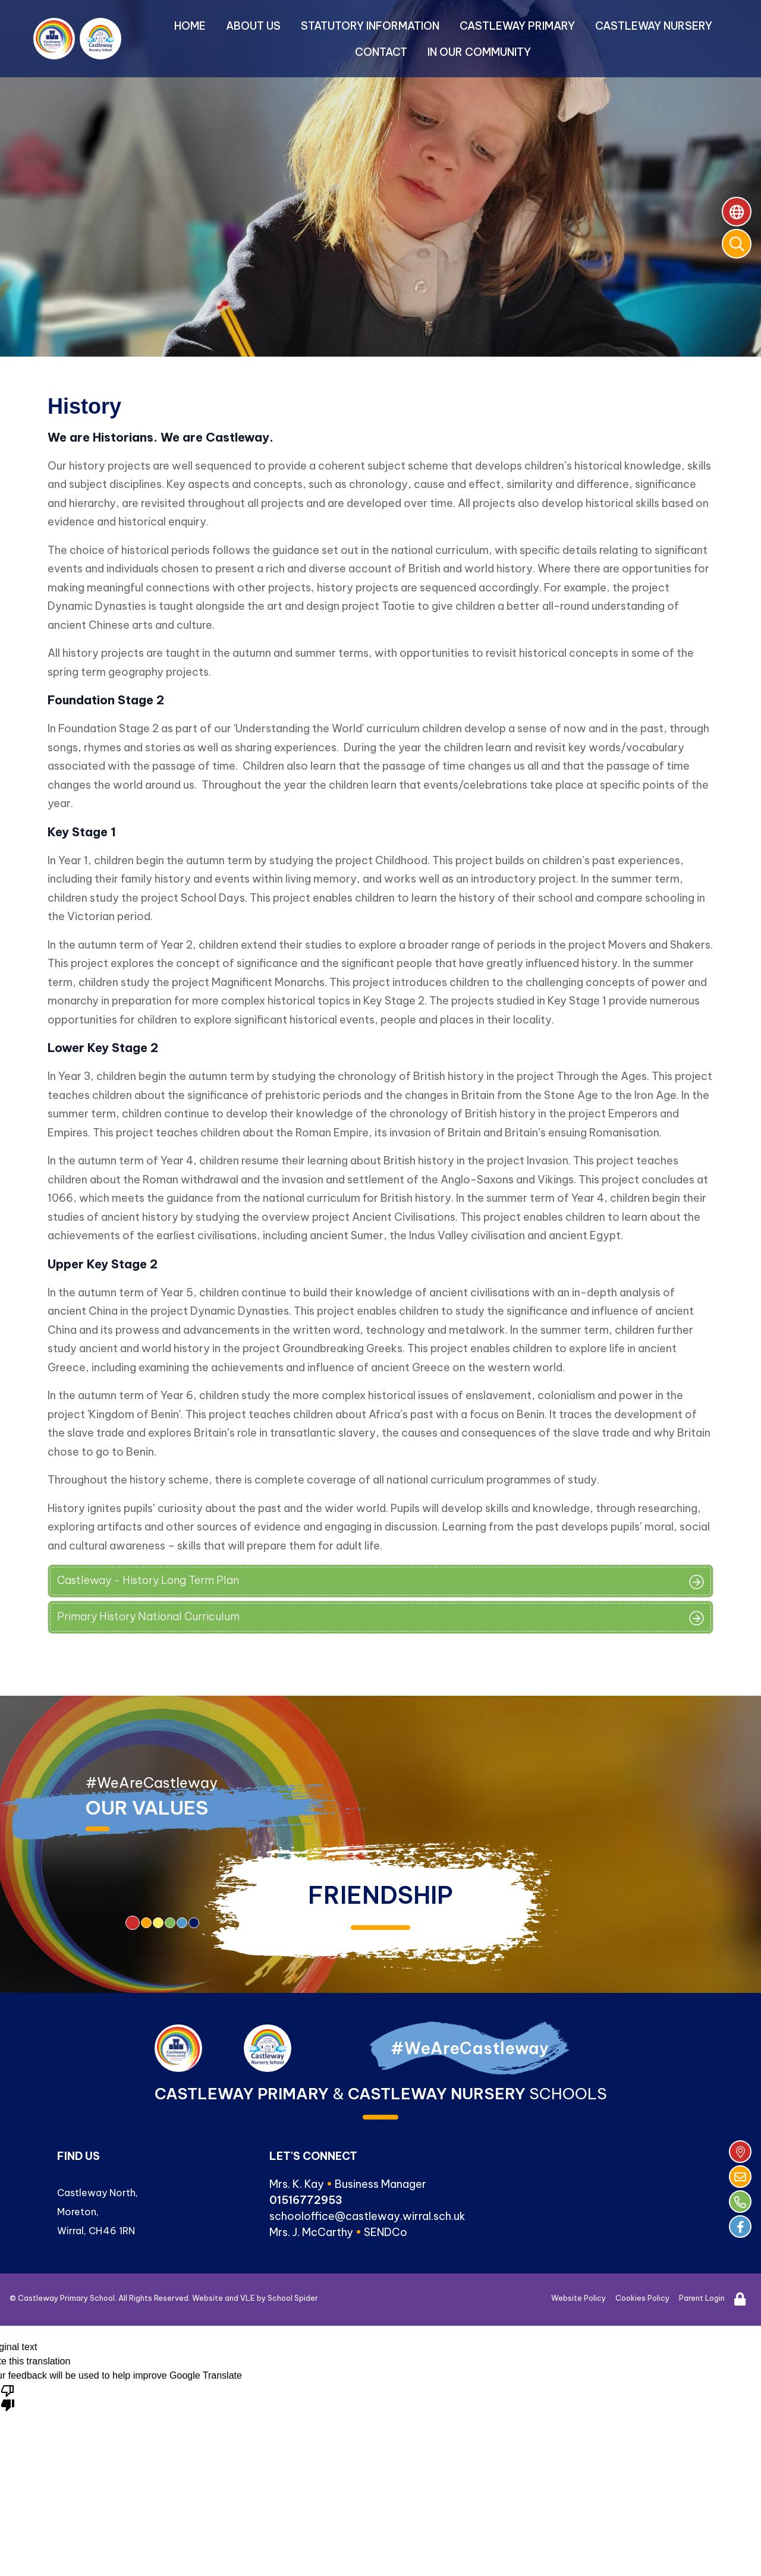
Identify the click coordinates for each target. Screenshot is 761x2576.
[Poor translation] (8, 2397)
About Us (253, 26)
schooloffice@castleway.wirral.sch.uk (367, 2216)
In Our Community (479, 52)
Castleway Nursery (653, 26)
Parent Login (702, 2298)
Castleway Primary (517, 26)
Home (190, 26)
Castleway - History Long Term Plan (148, 1580)
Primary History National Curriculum (148, 1616)
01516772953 (305, 2200)
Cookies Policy (642, 2298)
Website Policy (578, 2298)
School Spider (293, 2298)
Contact (381, 52)
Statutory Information (370, 26)
